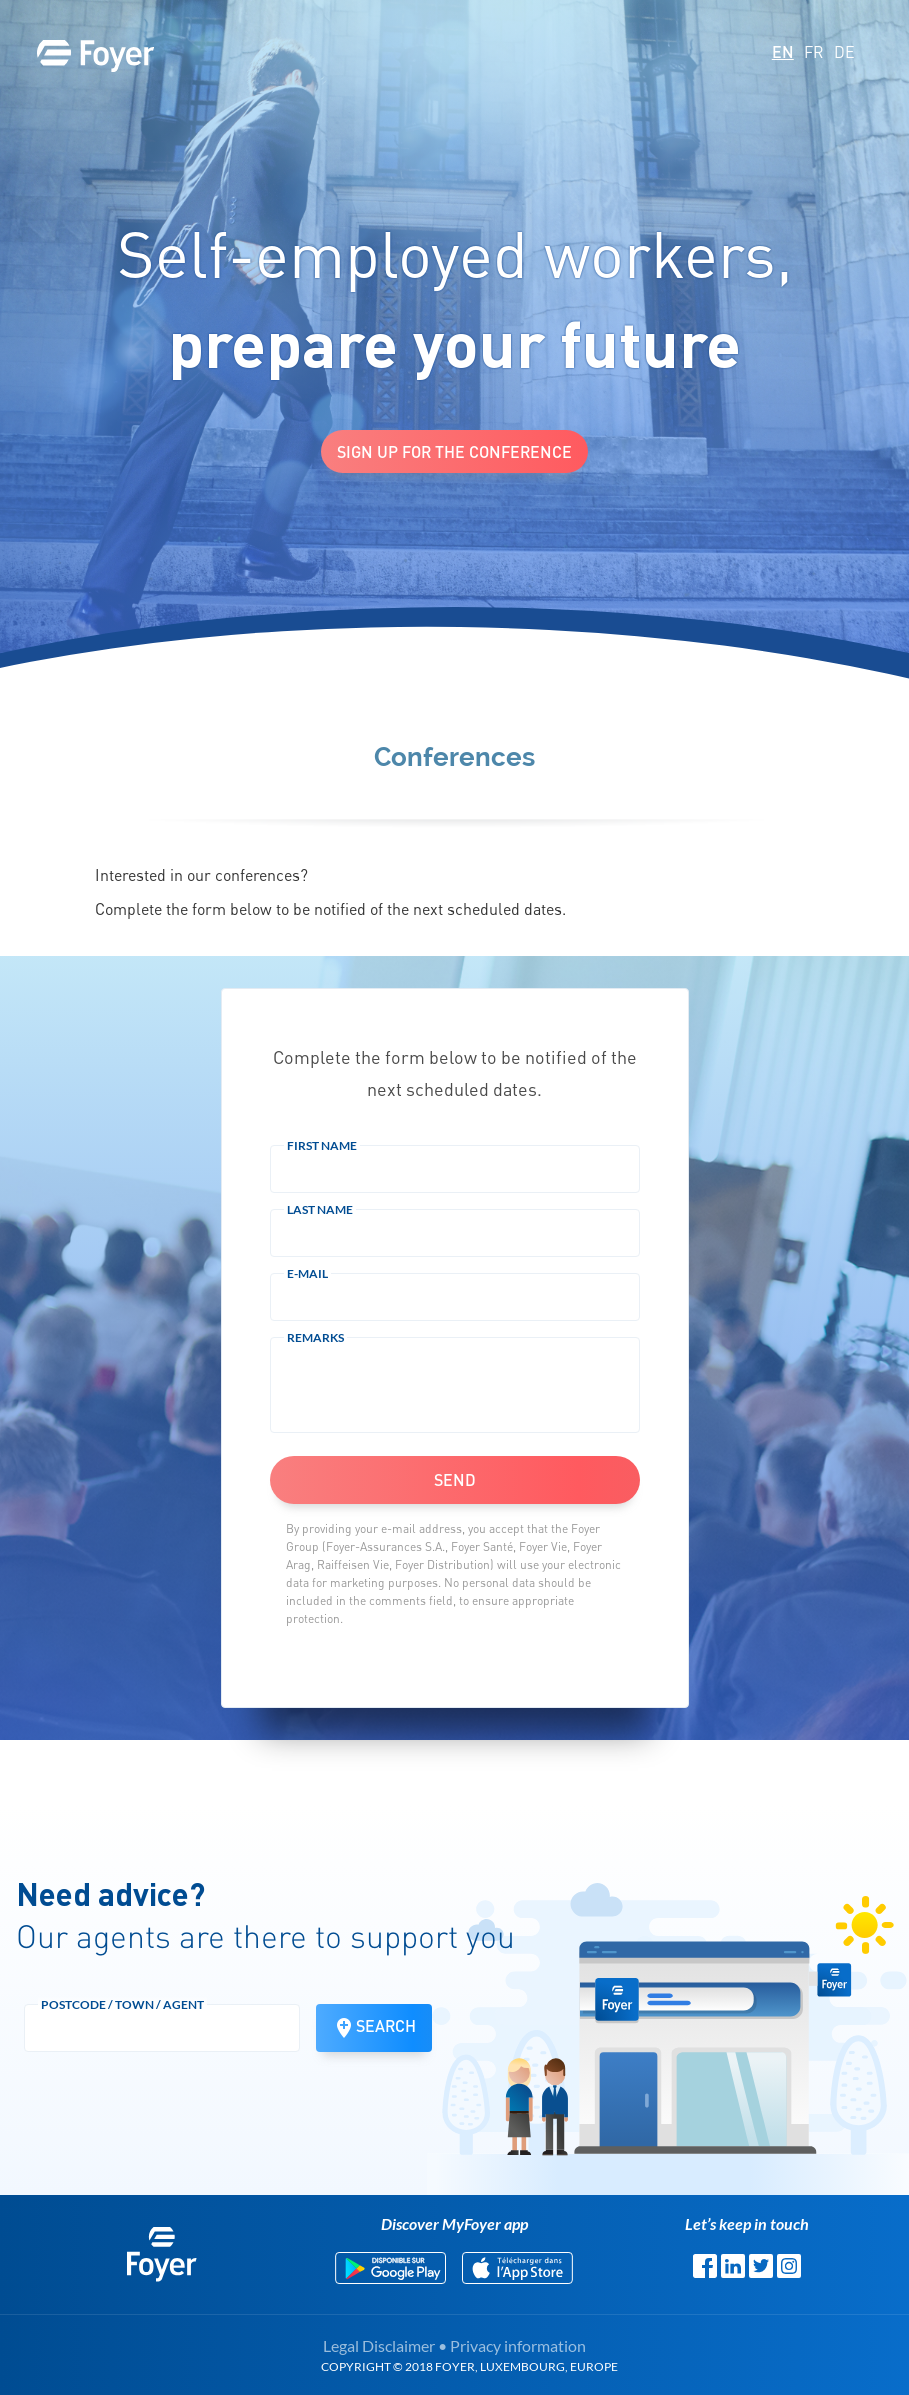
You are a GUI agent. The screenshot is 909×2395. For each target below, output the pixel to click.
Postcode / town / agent (122, 2004)
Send (455, 1479)
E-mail (307, 1273)
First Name (322, 1145)
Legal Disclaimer (379, 2345)
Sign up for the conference (454, 451)
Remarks (315, 1337)
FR (814, 52)
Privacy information (518, 2345)
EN (783, 51)
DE (844, 52)
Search (374, 2028)
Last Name (320, 1209)
